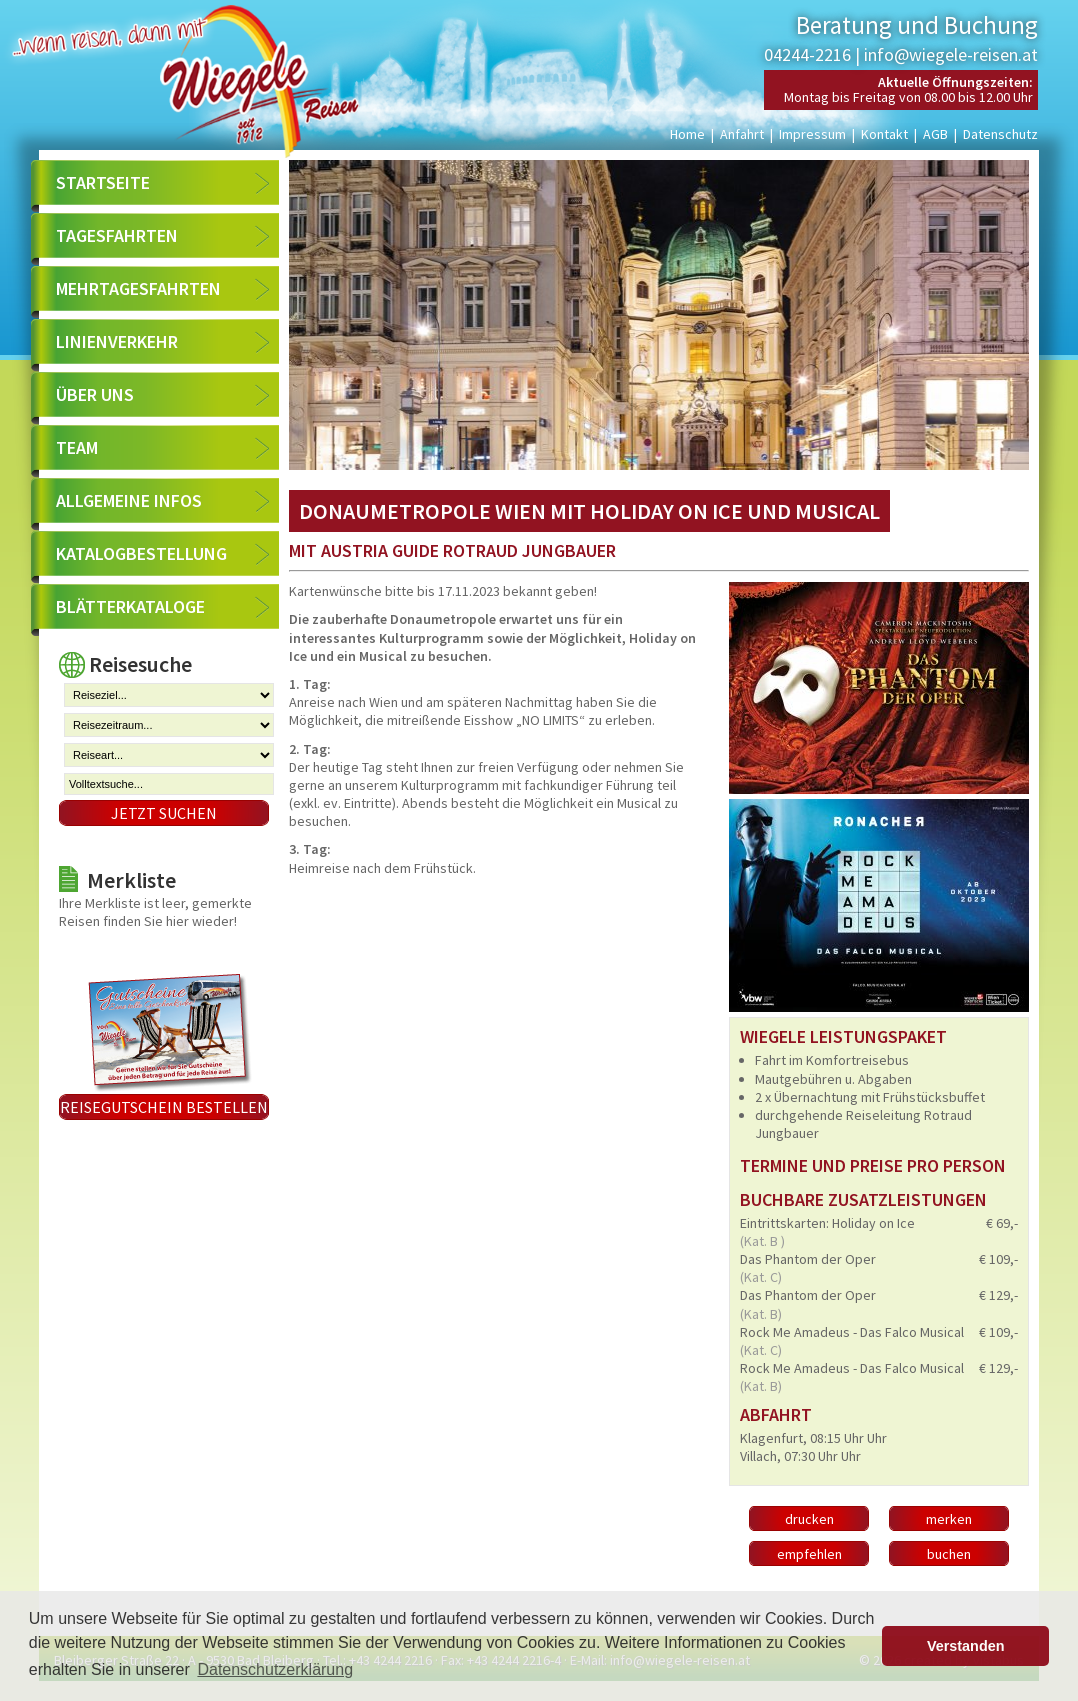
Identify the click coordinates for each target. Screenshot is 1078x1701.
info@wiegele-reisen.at (951, 54)
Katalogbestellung (141, 553)
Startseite (103, 182)
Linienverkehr (117, 341)
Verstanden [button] (966, 1646)
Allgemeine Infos (129, 500)
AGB (935, 134)
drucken (809, 1519)
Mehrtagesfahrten (138, 288)
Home (687, 134)
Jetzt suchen (164, 813)
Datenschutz (1000, 134)
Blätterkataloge (130, 606)
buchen (949, 1554)
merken (949, 1519)
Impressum (812, 134)
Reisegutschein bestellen (164, 1107)
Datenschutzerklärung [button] (275, 1669)
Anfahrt (742, 134)
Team (77, 447)
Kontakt (884, 134)
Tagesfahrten (117, 235)
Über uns (95, 394)
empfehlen (809, 1554)
